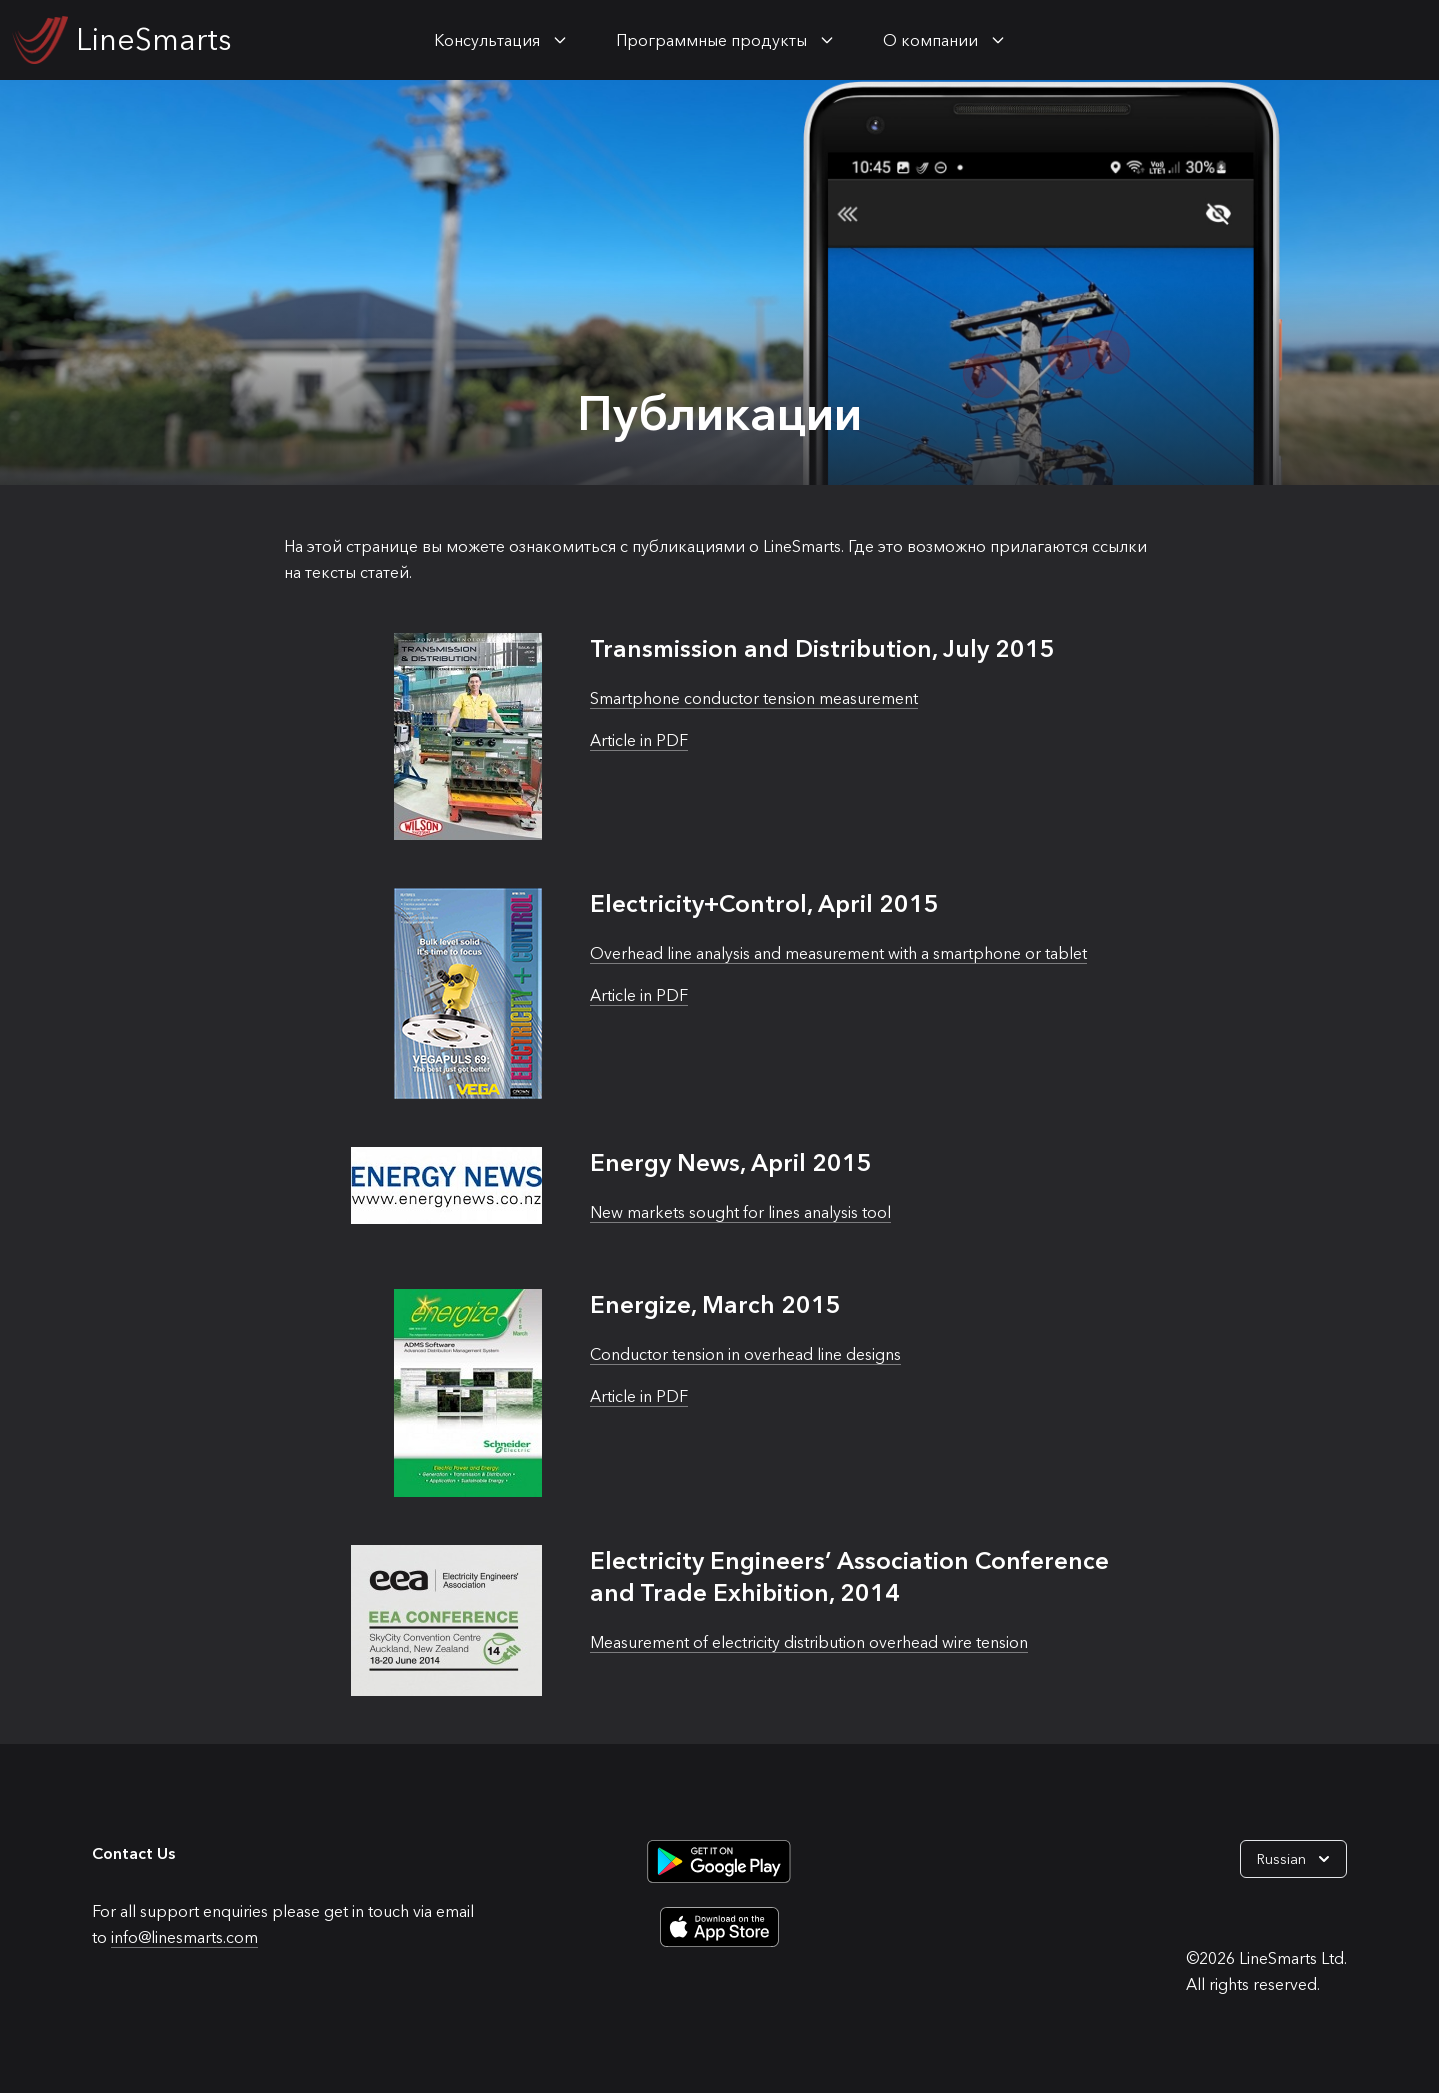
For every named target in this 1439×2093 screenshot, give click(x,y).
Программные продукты (711, 40)
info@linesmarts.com (184, 1937)
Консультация (487, 40)
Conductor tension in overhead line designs (745, 1354)
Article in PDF (639, 740)
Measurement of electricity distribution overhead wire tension (809, 1642)
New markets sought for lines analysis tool (740, 1212)
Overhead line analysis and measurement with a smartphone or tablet (838, 953)
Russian (1295, 1859)
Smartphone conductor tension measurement (754, 698)
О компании (930, 40)
